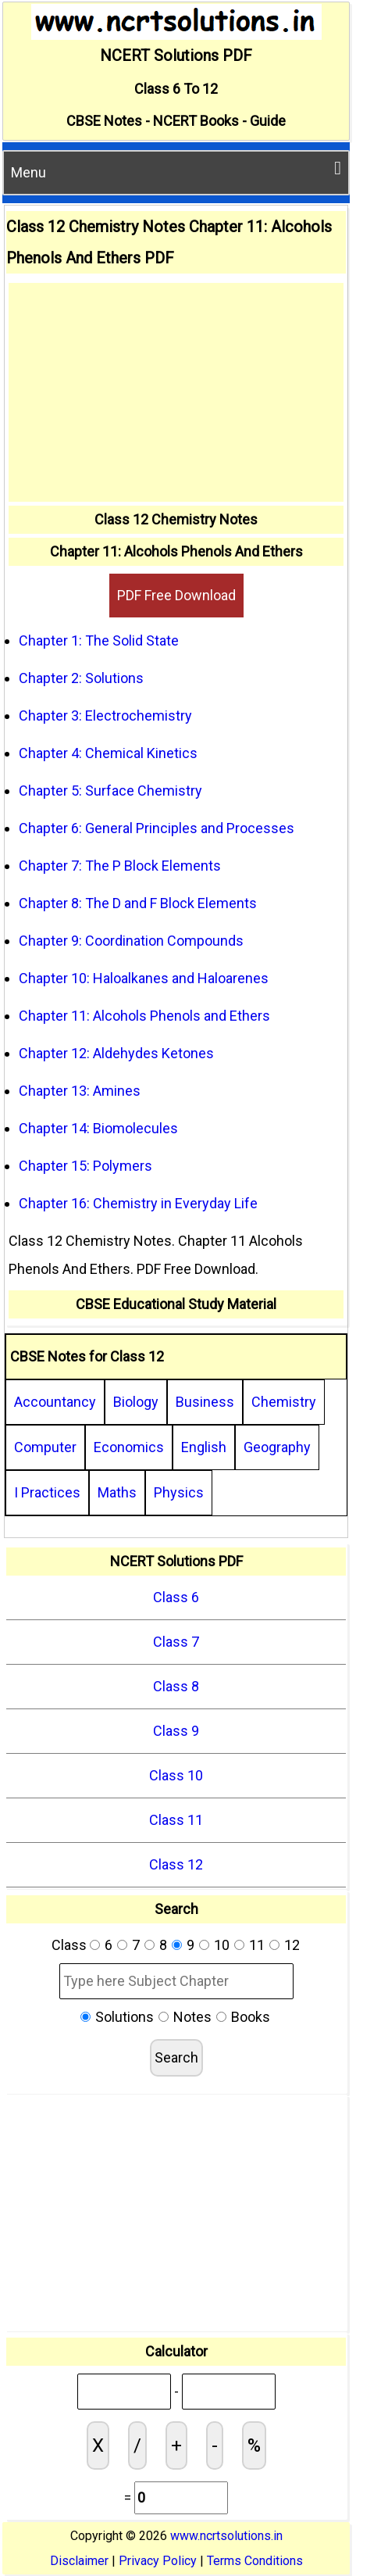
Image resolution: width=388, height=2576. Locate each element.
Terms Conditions (255, 2560)
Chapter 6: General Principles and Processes (156, 828)
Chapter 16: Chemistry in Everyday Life (138, 1203)
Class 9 (176, 1731)
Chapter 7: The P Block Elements (120, 865)
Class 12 (176, 1864)
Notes (192, 2017)
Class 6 (176, 1597)
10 (222, 1945)
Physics (179, 1492)
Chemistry (283, 1402)
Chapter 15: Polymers (85, 1165)
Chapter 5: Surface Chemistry (110, 790)
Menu (176, 170)
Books (250, 2017)
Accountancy (55, 1402)
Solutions (124, 2017)
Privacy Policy (158, 2560)
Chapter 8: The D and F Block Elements (138, 903)
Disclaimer (79, 2560)
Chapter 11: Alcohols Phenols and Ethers (144, 1015)
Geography (277, 1447)
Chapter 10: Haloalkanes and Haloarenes (144, 978)
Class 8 (176, 1686)
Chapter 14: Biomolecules (98, 1128)
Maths (117, 1492)
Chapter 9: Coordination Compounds (131, 940)
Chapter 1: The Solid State (99, 640)
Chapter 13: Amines (80, 1090)
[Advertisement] (176, 392)
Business (205, 1402)
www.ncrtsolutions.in (226, 2535)
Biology (135, 1402)
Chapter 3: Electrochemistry (105, 715)
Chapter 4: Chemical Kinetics (108, 753)
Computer (45, 1447)
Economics (129, 1447)
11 (257, 1945)
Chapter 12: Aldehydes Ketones (116, 1053)
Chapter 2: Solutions (81, 678)
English (203, 1447)
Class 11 (176, 1820)
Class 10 (176, 1775)
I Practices (47, 1492)
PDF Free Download (176, 595)
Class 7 (176, 1641)
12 (292, 1945)
